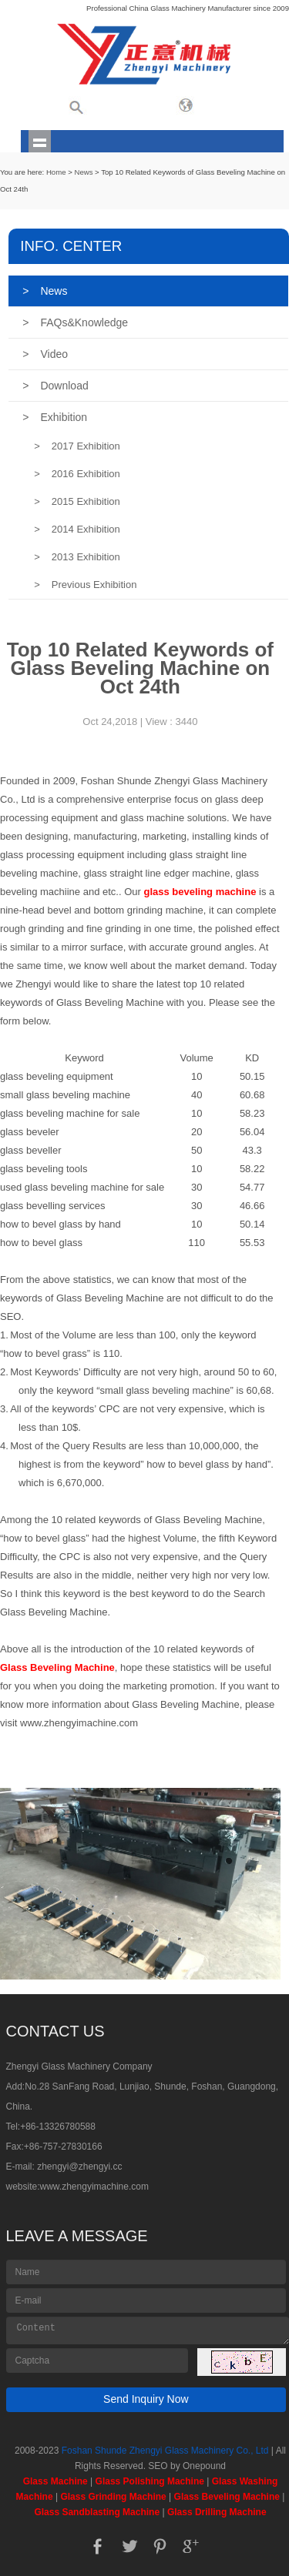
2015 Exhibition (77, 501)
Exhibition (54, 417)
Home (56, 172)
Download (55, 385)
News (83, 172)
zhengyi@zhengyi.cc (79, 2166)
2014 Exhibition (77, 529)
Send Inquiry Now (146, 2399)
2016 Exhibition (77, 473)
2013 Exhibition (77, 557)
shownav (40, 141)
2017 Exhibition (77, 446)
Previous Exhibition (85, 584)
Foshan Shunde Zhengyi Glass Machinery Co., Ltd (165, 2450)
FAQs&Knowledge (75, 322)
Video (45, 354)
